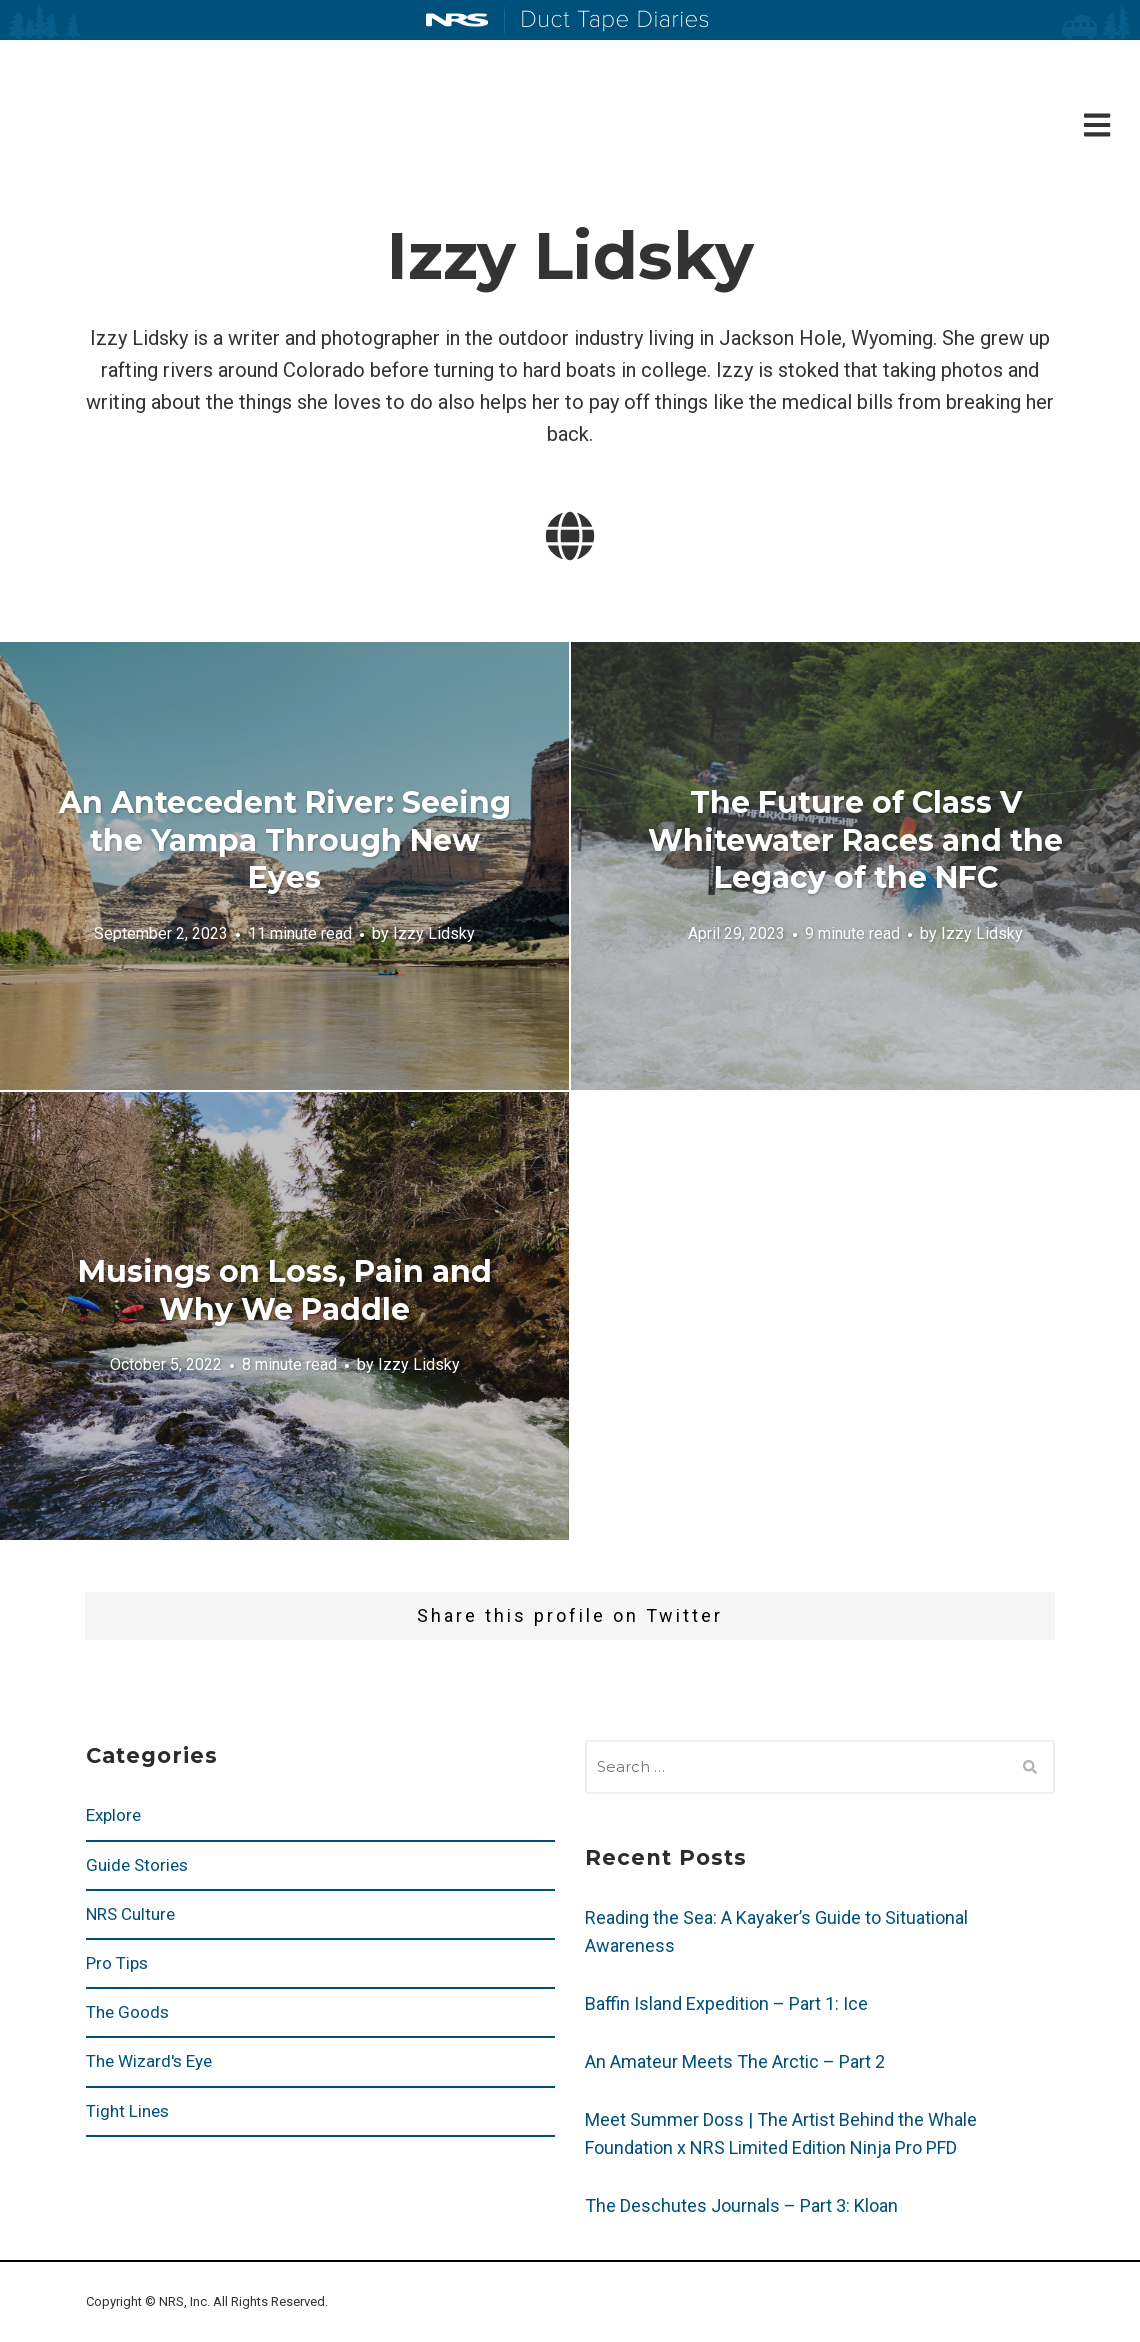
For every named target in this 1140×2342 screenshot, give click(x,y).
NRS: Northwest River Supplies (457, 20)
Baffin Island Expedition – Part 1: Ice (726, 2003)
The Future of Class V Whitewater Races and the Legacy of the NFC (855, 840)
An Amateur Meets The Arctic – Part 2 (735, 2061)
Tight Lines (127, 2111)
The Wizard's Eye (149, 2061)
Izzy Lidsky (434, 933)
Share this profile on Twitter (570, 1615)
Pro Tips (117, 1963)
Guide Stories (137, 1865)
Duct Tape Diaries (606, 21)
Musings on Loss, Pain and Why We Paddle (285, 1290)
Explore (113, 1815)
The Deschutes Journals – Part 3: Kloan (741, 2205)
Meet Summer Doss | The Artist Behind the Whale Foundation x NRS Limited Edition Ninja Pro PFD (781, 2133)
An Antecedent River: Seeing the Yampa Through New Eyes (285, 840)
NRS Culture (130, 1914)
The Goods (127, 2012)
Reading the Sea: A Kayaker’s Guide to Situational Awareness (776, 1931)
